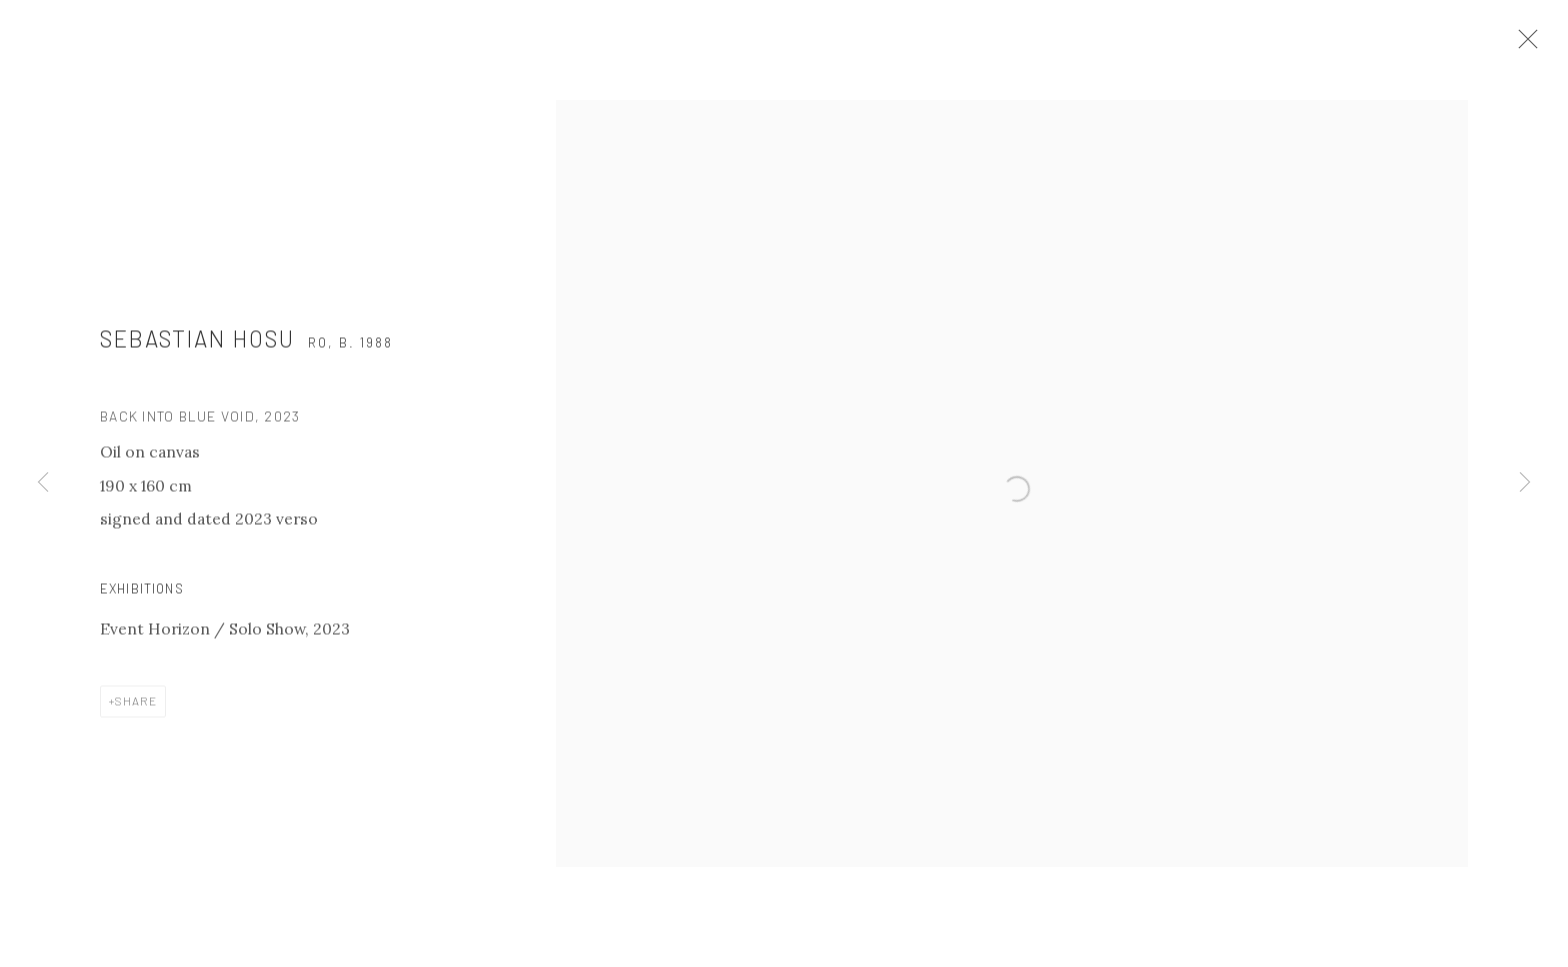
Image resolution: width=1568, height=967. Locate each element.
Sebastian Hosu (197, 352)
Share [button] (136, 714)
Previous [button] (43, 483)
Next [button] (1525, 483)
